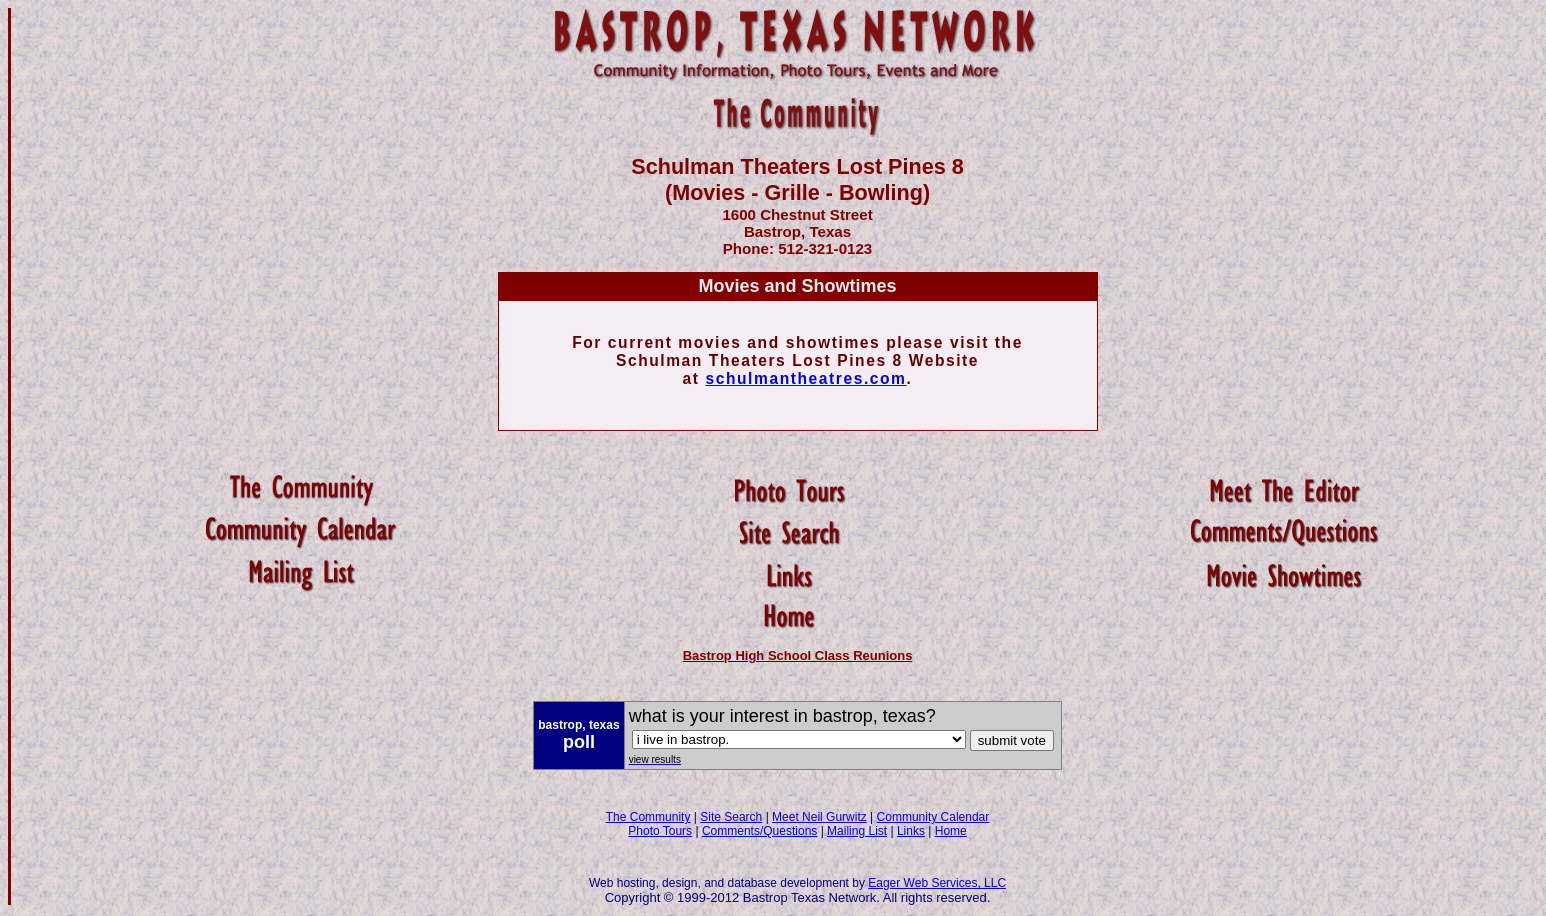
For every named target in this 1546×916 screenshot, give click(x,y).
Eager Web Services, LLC (937, 883)
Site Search (731, 817)
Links (911, 831)
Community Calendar (933, 817)
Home (951, 831)
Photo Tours (660, 831)
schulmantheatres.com (805, 378)
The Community (648, 817)
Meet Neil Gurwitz (819, 817)
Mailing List (857, 831)
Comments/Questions (759, 831)
